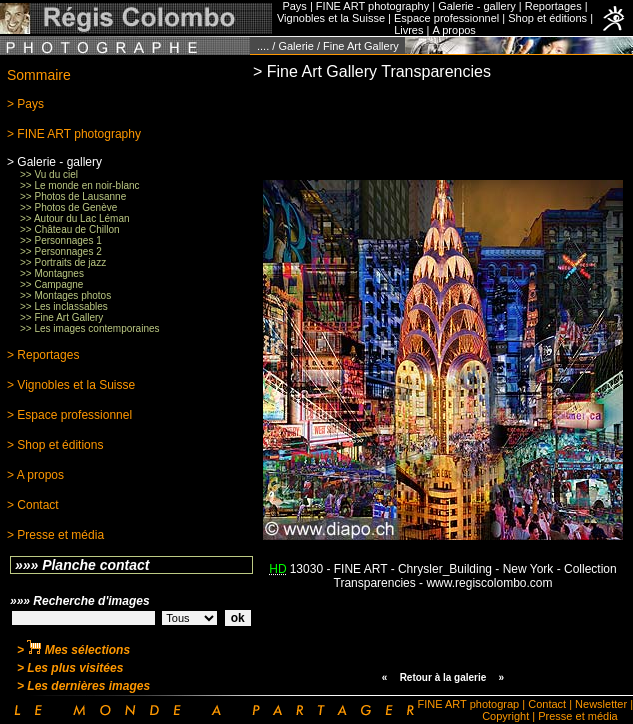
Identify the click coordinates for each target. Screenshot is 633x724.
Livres (408, 30)
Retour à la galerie (443, 677)
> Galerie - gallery (54, 162)
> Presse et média (55, 535)
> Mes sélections (73, 650)
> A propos (35, 475)
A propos (453, 30)
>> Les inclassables (64, 306)
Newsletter (601, 704)
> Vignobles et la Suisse (71, 385)
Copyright (505, 716)
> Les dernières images (83, 686)
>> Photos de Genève (68, 207)
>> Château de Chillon (70, 229)
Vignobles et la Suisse (331, 18)
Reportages (553, 6)
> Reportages (43, 355)
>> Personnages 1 (61, 240)
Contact (547, 704)
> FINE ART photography (74, 134)
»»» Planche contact (82, 565)
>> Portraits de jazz (63, 262)
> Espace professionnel (69, 415)
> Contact (33, 505)
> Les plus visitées (70, 668)
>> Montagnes (52, 273)
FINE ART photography (372, 6)
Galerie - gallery (477, 6)
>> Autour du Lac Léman (75, 218)
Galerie (295, 46)
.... (263, 46)
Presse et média (577, 716)
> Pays (25, 104)
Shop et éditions (547, 18)
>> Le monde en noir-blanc (80, 185)
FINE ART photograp (469, 704)
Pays (294, 6)
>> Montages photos (65, 295)
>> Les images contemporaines (90, 328)
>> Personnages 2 (61, 251)
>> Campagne (51, 284)
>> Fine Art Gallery (61, 317)
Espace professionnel (446, 18)
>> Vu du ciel (49, 174)
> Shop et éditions (55, 445)
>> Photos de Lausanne (73, 196)
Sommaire (39, 75)
